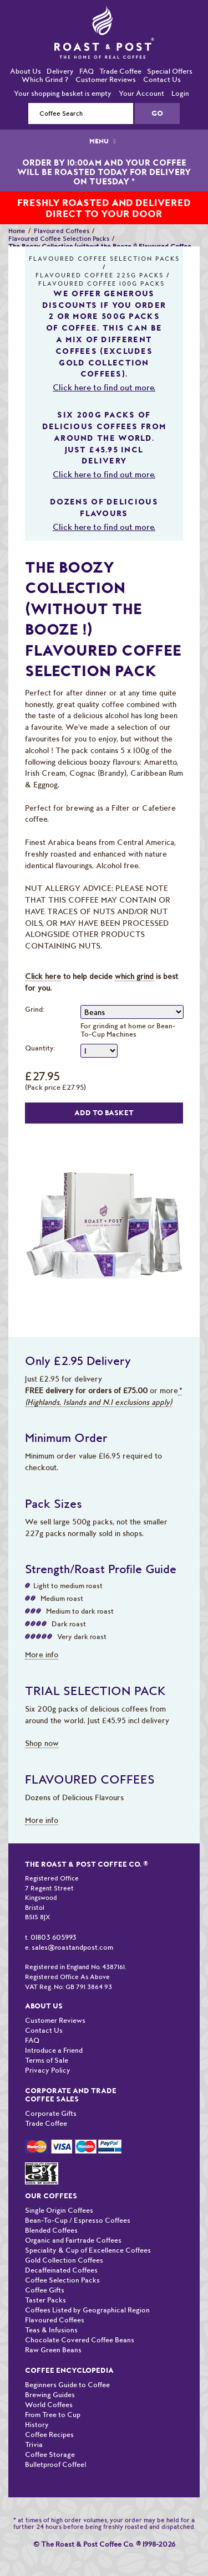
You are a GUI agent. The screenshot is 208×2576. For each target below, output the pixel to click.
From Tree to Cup (52, 2414)
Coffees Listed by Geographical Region (87, 2310)
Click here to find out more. (104, 388)
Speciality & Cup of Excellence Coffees (88, 2250)
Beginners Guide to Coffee (67, 2385)
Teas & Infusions (51, 2330)
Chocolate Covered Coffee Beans (79, 2340)
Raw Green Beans (53, 2350)
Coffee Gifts (44, 2290)
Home (17, 231)
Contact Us (162, 79)
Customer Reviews (105, 79)
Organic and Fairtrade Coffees (73, 2240)
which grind (134, 976)
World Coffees (49, 2404)
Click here (43, 976)
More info (41, 1654)
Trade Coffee (120, 71)
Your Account (141, 93)
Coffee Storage (50, 2454)
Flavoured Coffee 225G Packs (99, 275)
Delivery (60, 71)
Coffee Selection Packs (62, 2280)
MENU (103, 141)
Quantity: (40, 1048)
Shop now (42, 1743)
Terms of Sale (46, 2060)
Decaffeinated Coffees (61, 2270)
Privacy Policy (47, 2070)
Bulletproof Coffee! (56, 2464)
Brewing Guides (50, 2394)
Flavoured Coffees (61, 231)
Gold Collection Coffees (64, 2260)
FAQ (86, 71)
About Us (25, 71)
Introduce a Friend (54, 2050)
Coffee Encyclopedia (69, 2370)
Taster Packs (45, 2300)
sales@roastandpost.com (72, 1947)
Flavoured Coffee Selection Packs (58, 239)
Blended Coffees (51, 2230)
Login (180, 93)
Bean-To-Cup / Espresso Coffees (77, 2220)
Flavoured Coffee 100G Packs (101, 283)
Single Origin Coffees (59, 2210)
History (37, 2424)
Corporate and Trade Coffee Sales (70, 2094)
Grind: (34, 1009)
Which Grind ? (45, 79)
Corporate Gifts (51, 2113)
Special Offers (169, 71)
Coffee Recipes (49, 2434)
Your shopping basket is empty (62, 93)
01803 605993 (54, 1937)
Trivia (34, 2444)
